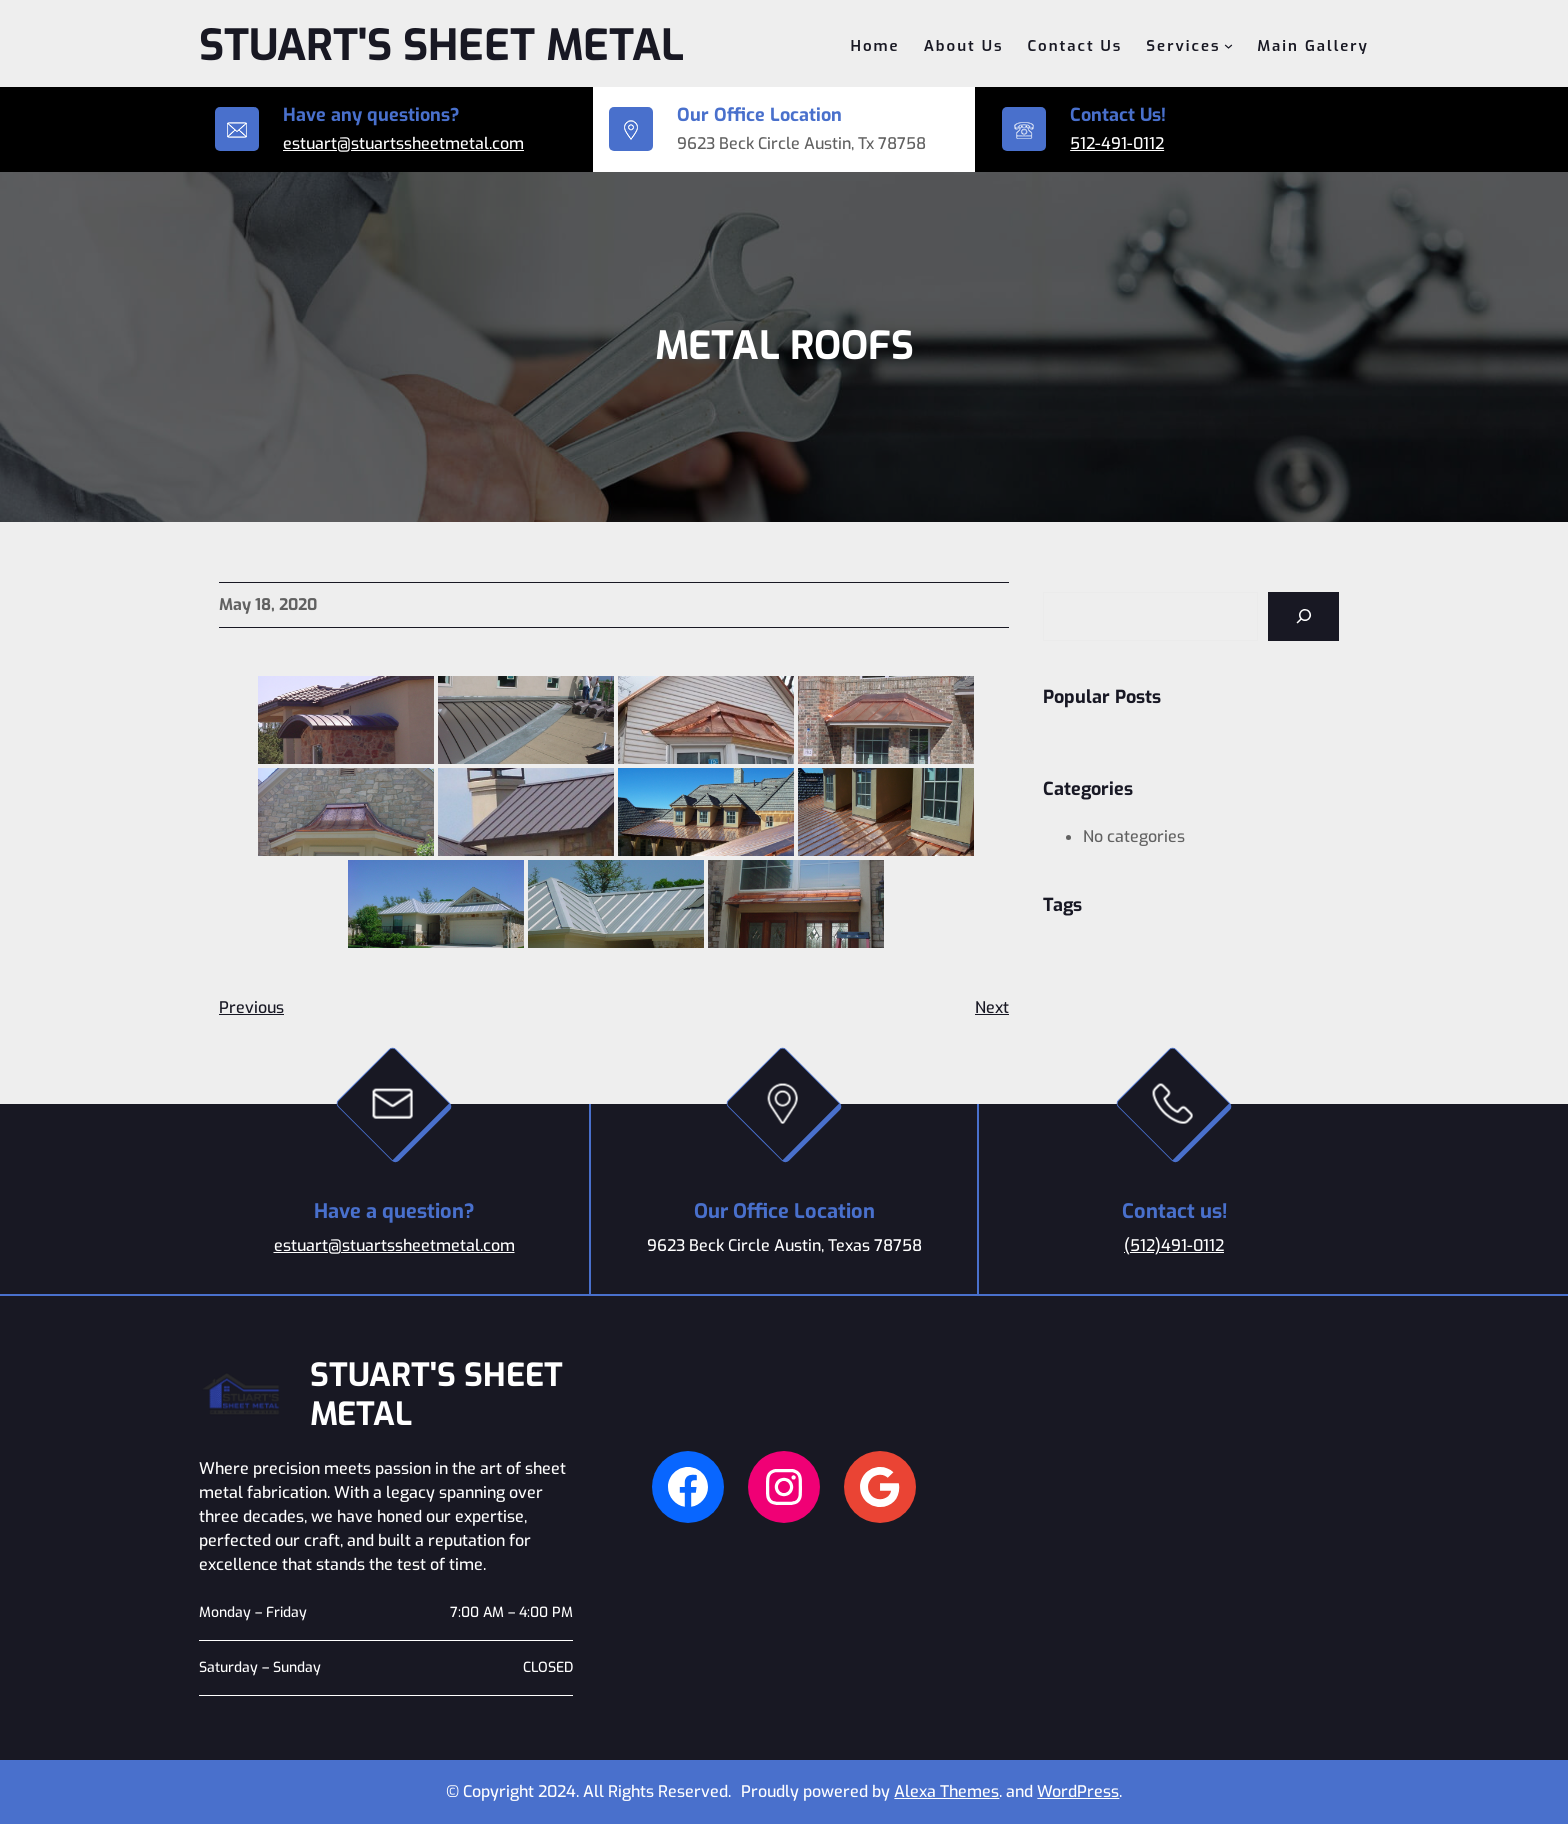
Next (992, 1007)
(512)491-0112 (1174, 1245)
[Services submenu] (1228, 45)
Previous (251, 1007)
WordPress (1078, 1791)
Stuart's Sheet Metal (441, 45)
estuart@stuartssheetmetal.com (403, 143)
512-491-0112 (1117, 143)
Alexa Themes (946, 1791)
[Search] (1303, 616)
